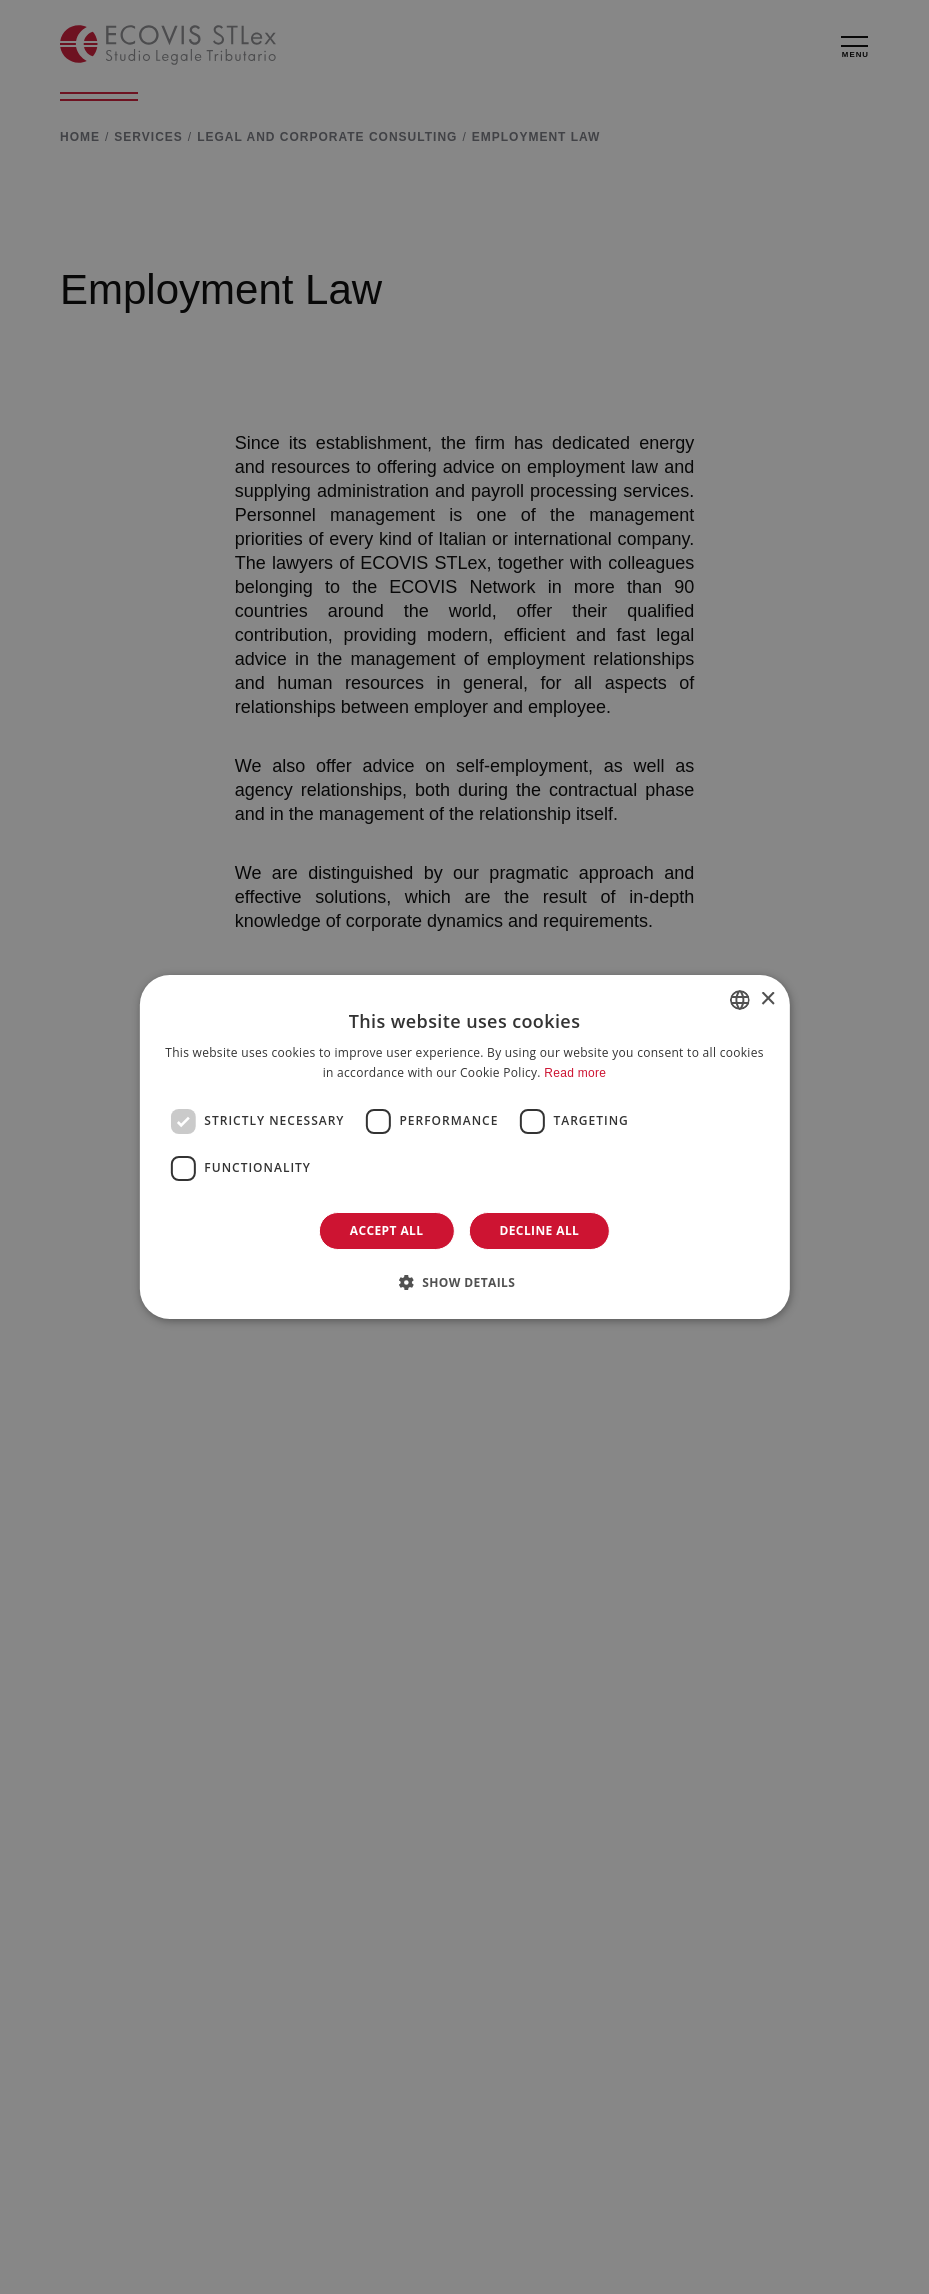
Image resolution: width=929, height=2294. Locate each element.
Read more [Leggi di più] (575, 1073)
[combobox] (740, 1000)
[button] (465, 1282)
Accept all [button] (387, 1230)
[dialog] (464, 1147)
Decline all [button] (539, 1230)
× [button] (767, 999)
